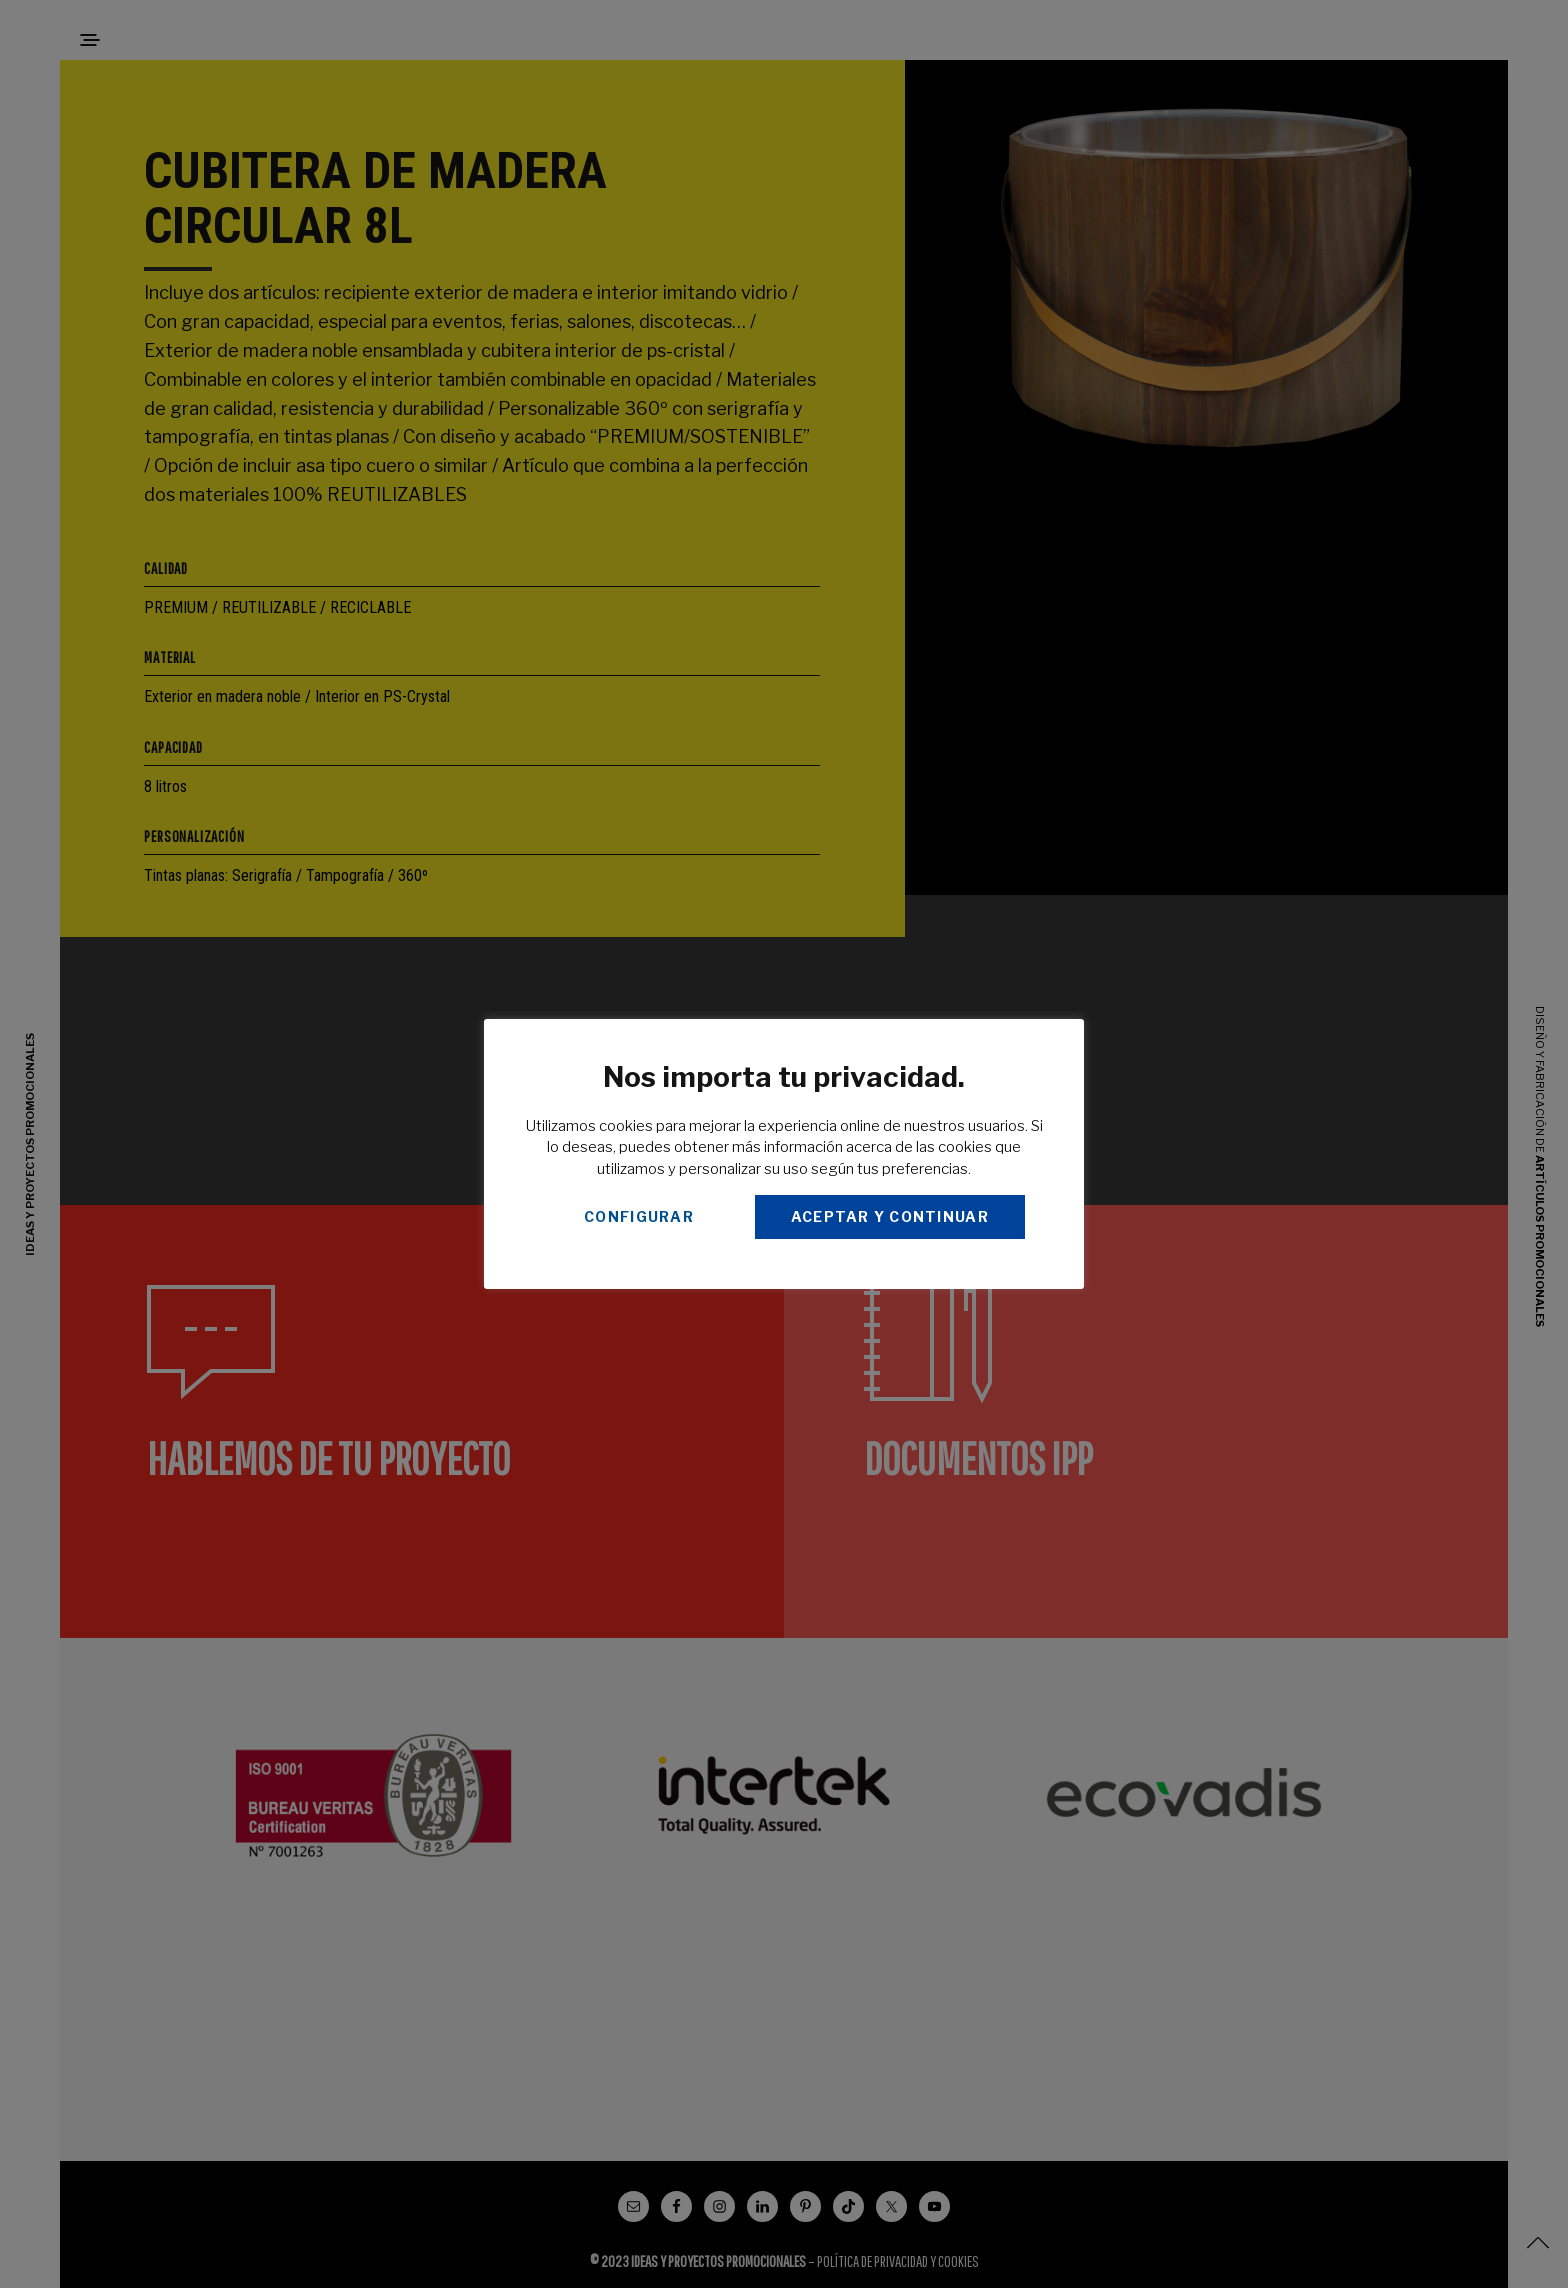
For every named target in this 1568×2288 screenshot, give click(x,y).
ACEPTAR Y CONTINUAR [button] (890, 1216)
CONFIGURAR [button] (639, 1216)
